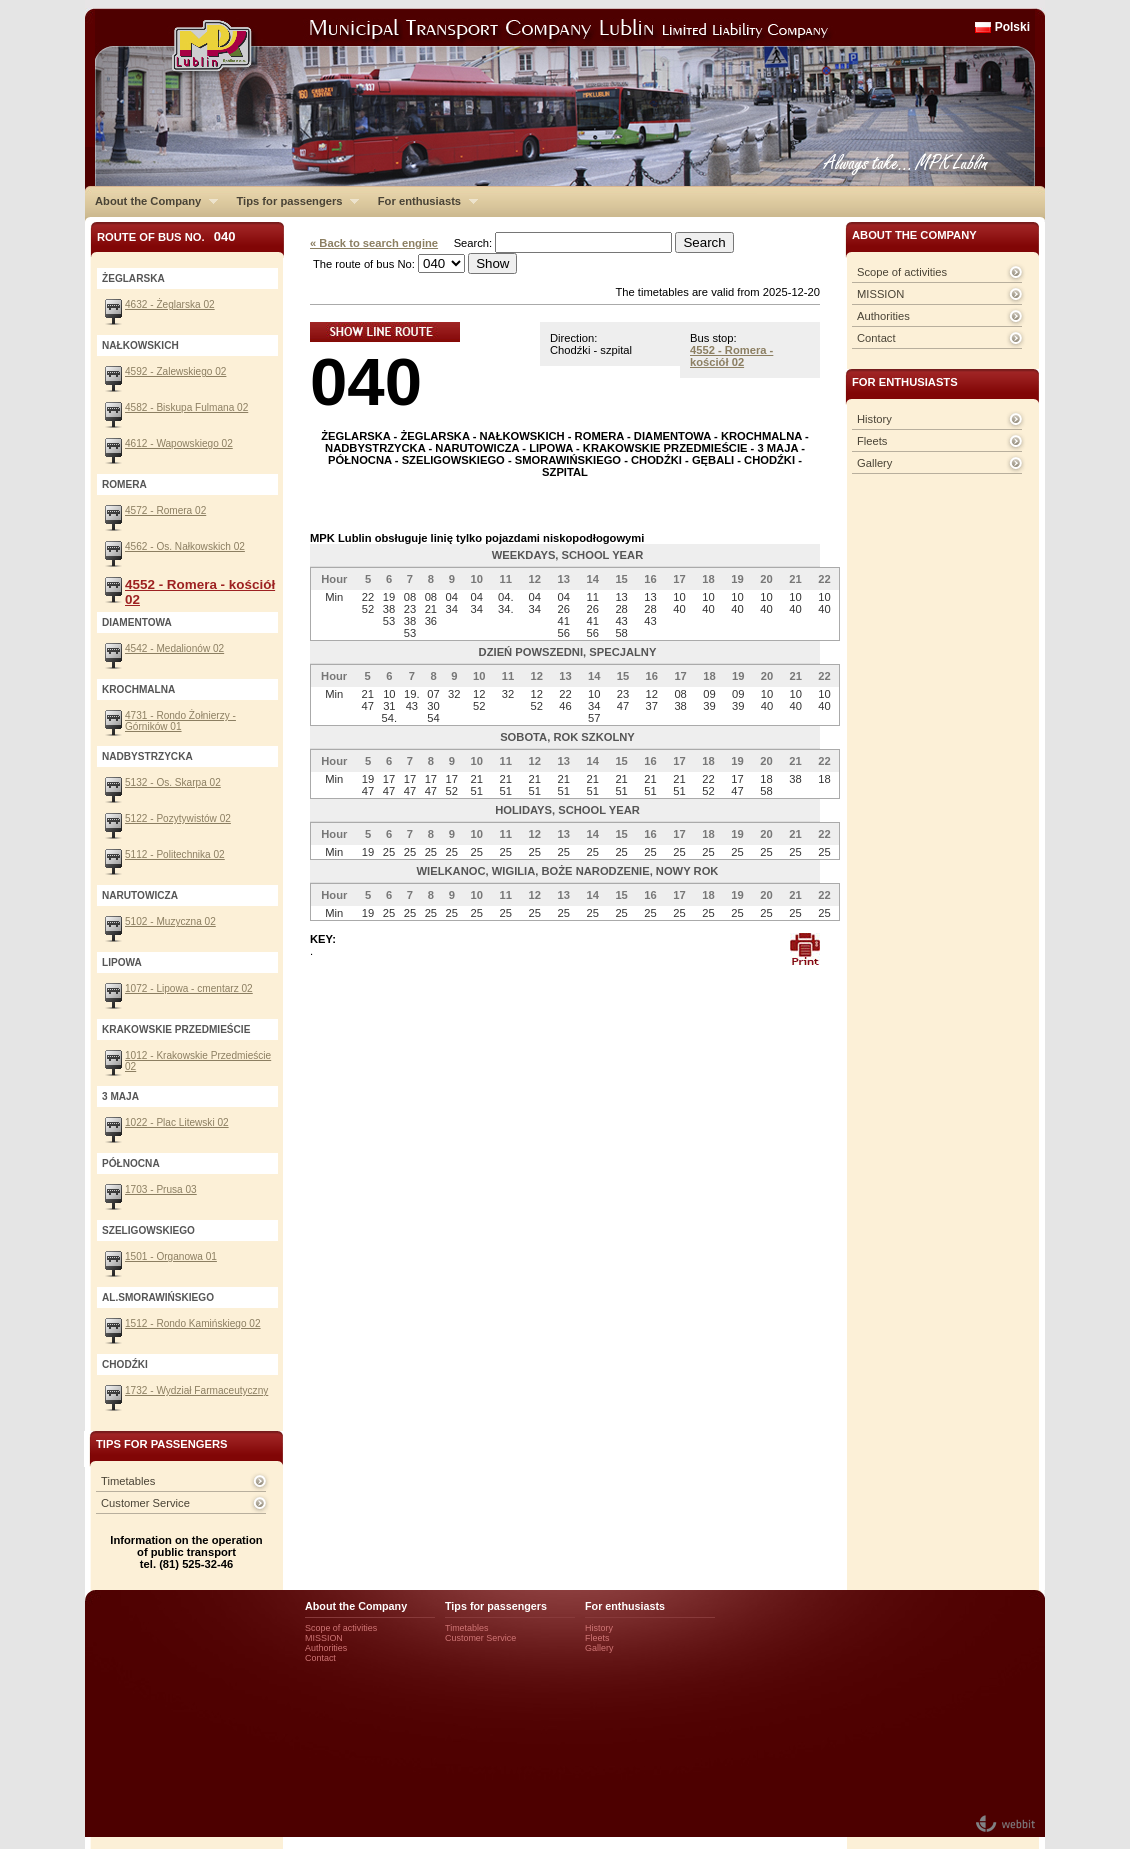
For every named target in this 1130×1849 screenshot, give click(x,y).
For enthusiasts (423, 201)
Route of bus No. (166, 236)
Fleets (872, 441)
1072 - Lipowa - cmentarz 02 (189, 988)
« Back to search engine (374, 243)
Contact (876, 338)
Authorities (883, 316)
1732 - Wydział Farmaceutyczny (196, 1390)
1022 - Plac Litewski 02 (177, 1122)
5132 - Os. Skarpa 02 (173, 782)
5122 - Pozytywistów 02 (178, 818)
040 (366, 381)
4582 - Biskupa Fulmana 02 (186, 407)
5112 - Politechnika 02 (175, 854)
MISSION (880, 294)
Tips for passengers (292, 201)
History (874, 419)
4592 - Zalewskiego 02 (175, 371)
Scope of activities (902, 272)
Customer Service (145, 1503)
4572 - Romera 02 (165, 510)
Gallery (874, 463)
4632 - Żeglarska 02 (170, 304)
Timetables (128, 1481)
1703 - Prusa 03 (161, 1189)
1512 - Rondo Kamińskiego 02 (193, 1323)
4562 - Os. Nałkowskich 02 (185, 546)
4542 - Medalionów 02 (174, 648)
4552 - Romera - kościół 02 (731, 356)
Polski (1012, 27)
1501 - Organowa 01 (171, 1256)
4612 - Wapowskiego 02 (179, 443)
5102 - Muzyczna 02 (170, 921)
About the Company (151, 201)
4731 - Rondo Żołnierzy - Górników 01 (180, 721)
